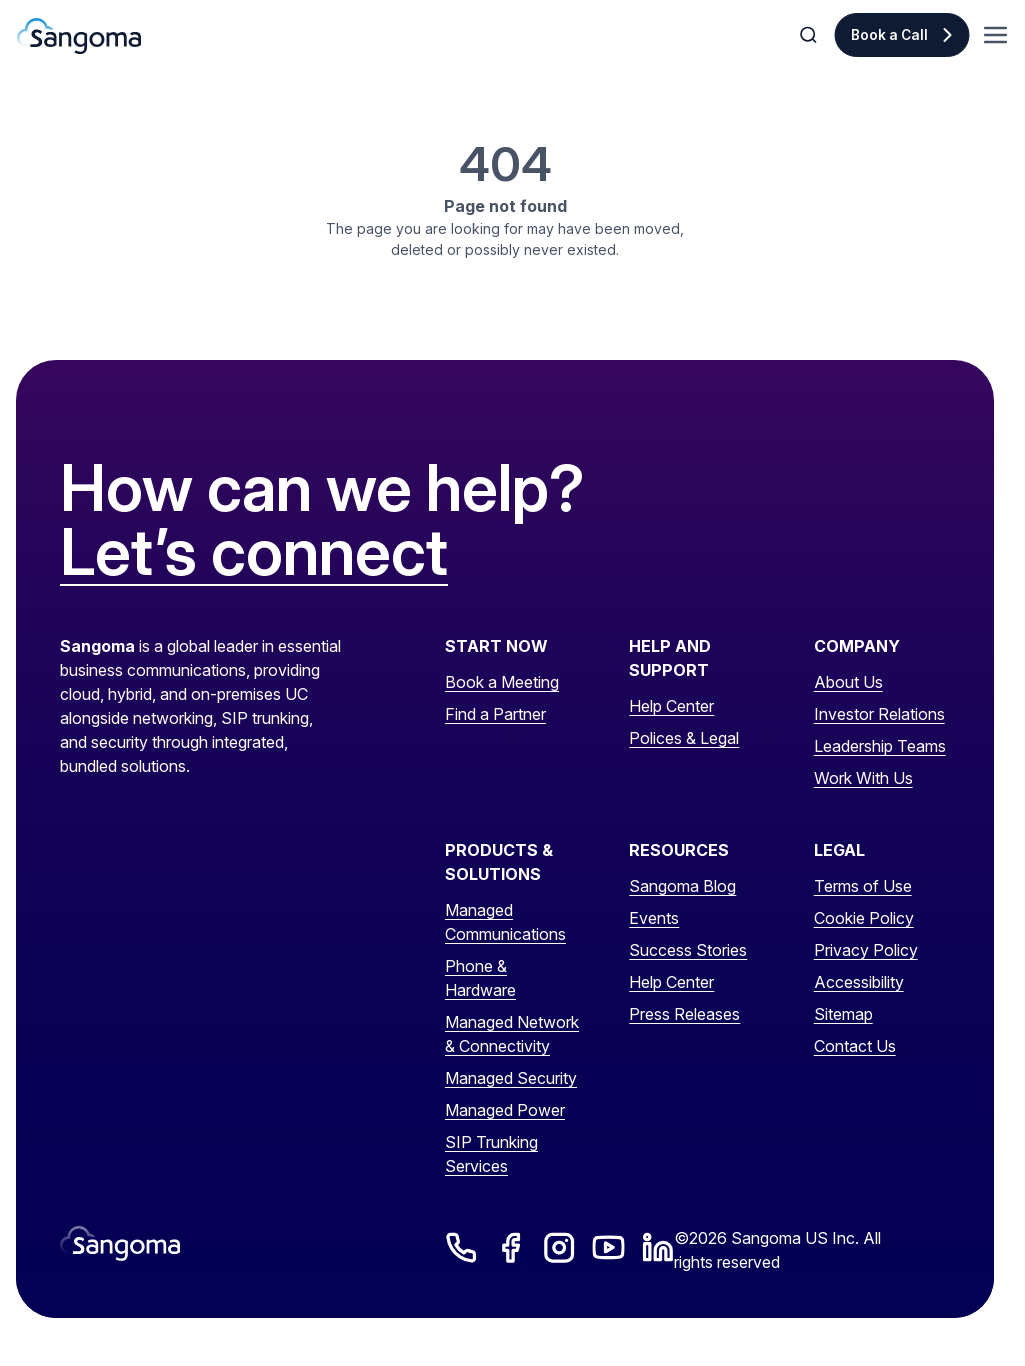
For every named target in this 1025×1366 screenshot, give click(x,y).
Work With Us (863, 778)
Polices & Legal (684, 738)
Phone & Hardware (480, 978)
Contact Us (855, 1046)
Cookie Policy (864, 918)
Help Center (671, 706)
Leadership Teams (880, 746)
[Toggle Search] (810, 35)
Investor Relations (879, 714)
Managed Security (511, 1078)
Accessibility (859, 982)
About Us (848, 682)
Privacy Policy (866, 950)
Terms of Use (863, 886)
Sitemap (843, 1014)
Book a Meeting (502, 682)
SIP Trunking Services (491, 1154)
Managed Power (505, 1110)
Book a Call (889, 35)
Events (654, 918)
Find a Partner (495, 714)
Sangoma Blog (682, 886)
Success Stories (688, 950)
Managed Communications (505, 922)
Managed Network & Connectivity (512, 1034)
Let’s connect (254, 553)
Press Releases (684, 1014)
